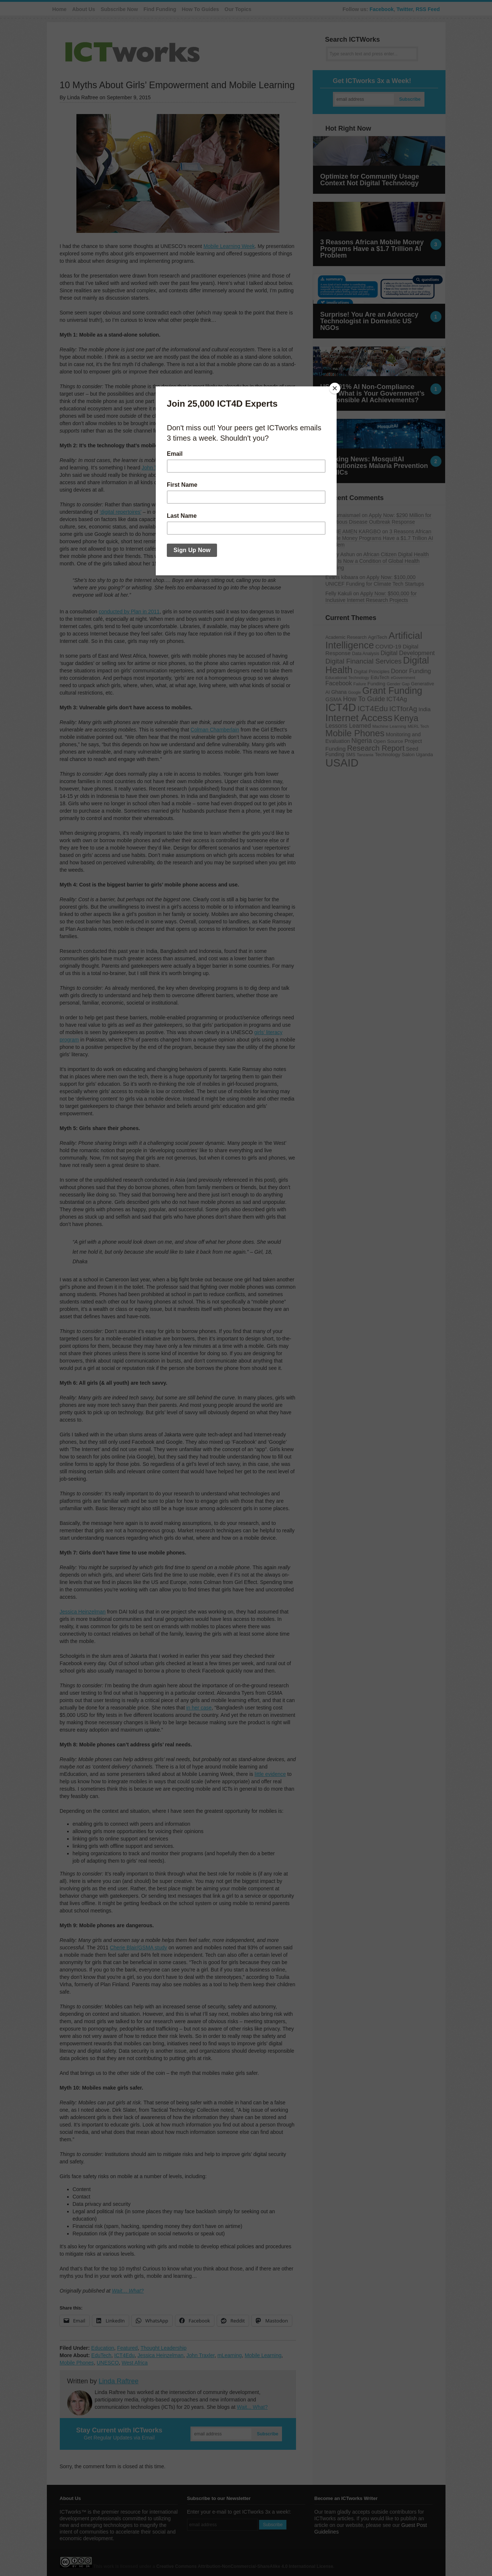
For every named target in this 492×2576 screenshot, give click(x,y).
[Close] (334, 388)
